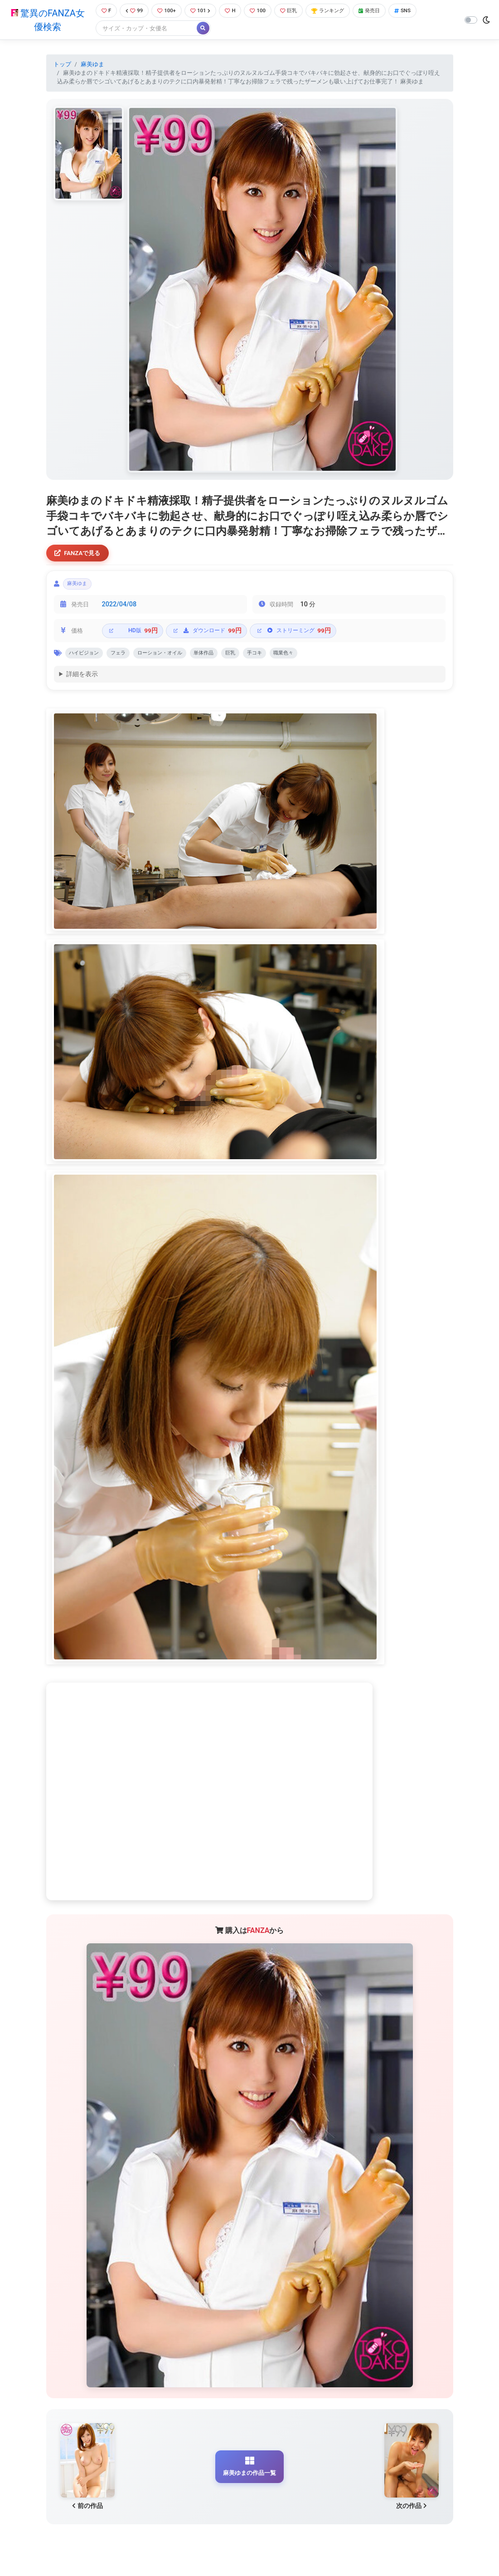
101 (203, 11)
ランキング (340, 11)
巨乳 (296, 11)
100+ (167, 11)
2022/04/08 (119, 609)
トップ (62, 65)
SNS (421, 11)
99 (132, 11)
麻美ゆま (92, 65)
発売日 (385, 11)
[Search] (143, 29)
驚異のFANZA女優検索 (46, 20)
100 (264, 11)
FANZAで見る (80, 555)
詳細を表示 (82, 681)
